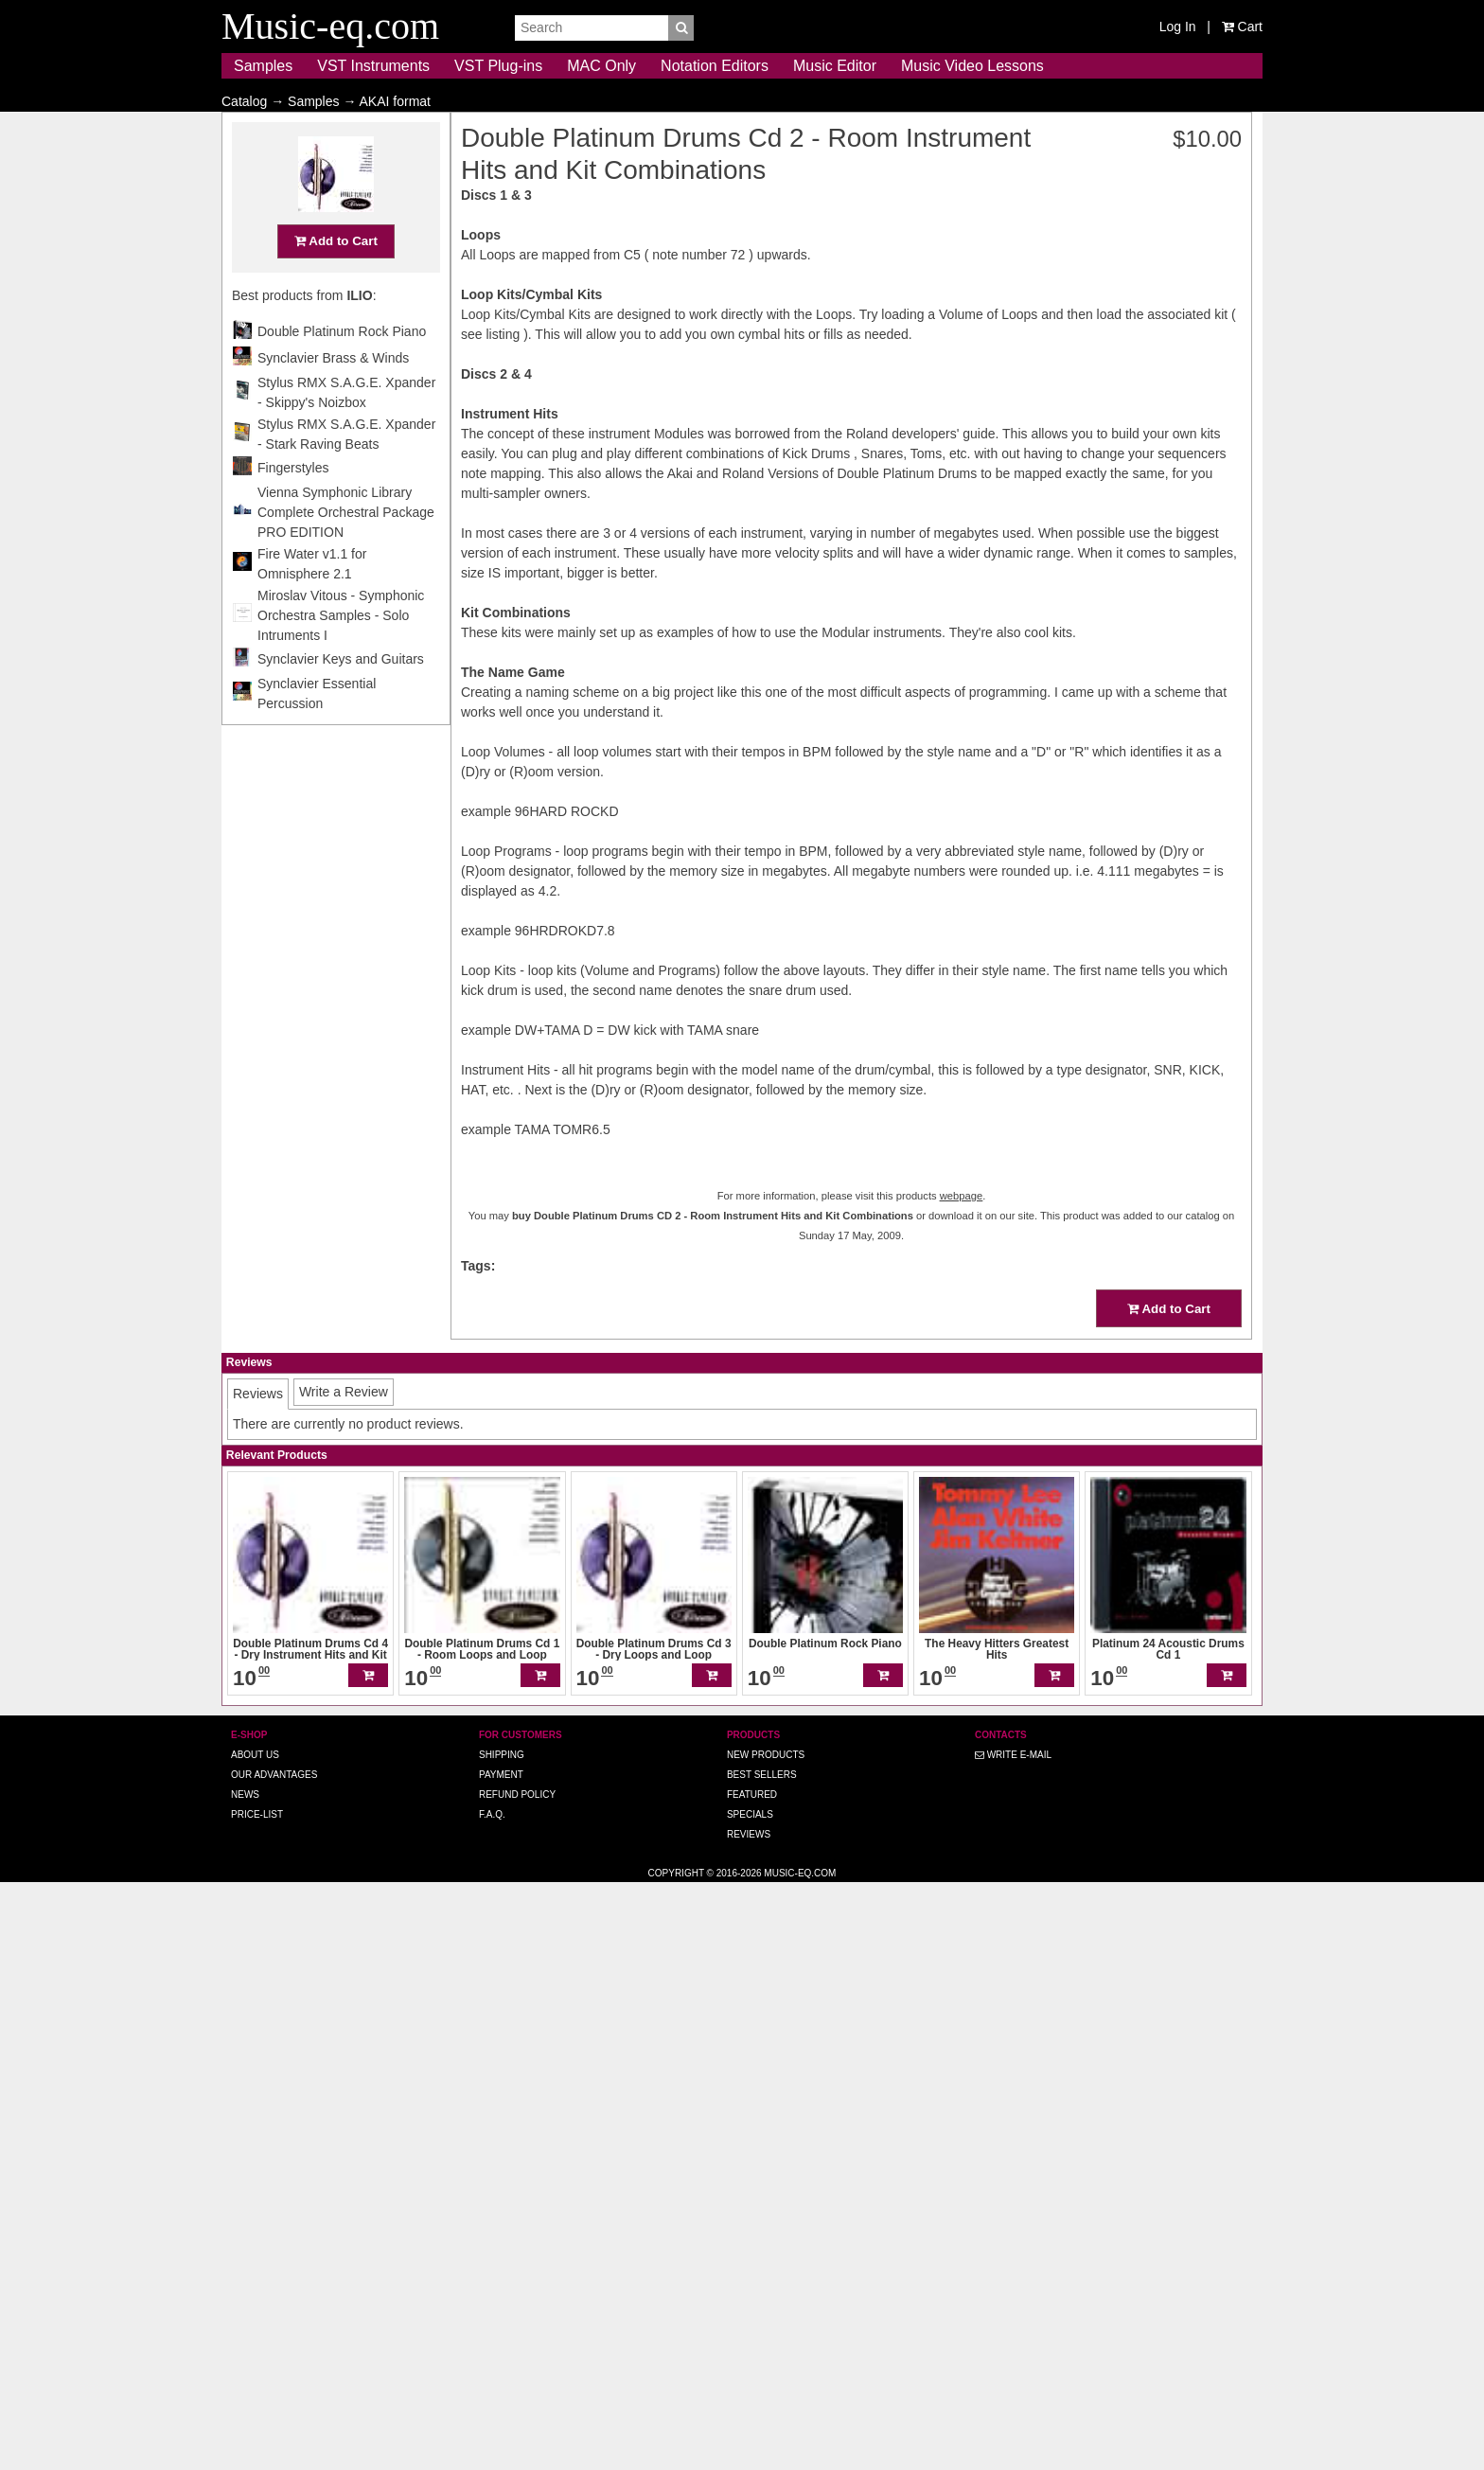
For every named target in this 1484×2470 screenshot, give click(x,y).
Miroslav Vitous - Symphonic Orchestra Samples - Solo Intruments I (1132, 652)
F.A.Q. (492, 2401)
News (245, 2381)
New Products (765, 2342)
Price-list (257, 2401)
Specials (750, 2401)
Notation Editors (714, 66)
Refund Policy (517, 2381)
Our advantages (274, 2361)
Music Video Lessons (972, 66)
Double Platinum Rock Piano (1133, 368)
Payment (501, 2361)
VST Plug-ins (498, 66)
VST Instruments (373, 66)
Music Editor (834, 66)
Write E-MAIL (1013, 2342)
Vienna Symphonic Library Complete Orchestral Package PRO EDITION (1137, 549)
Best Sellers (762, 2361)
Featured (752, 2381)
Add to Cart (1127, 278)
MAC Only (601, 66)
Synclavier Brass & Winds (1124, 394)
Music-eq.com (800, 2460)
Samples (263, 66)
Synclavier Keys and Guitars (1132, 695)
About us (255, 2342)
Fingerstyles (1084, 504)
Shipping (501, 2342)
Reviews (748, 2421)
